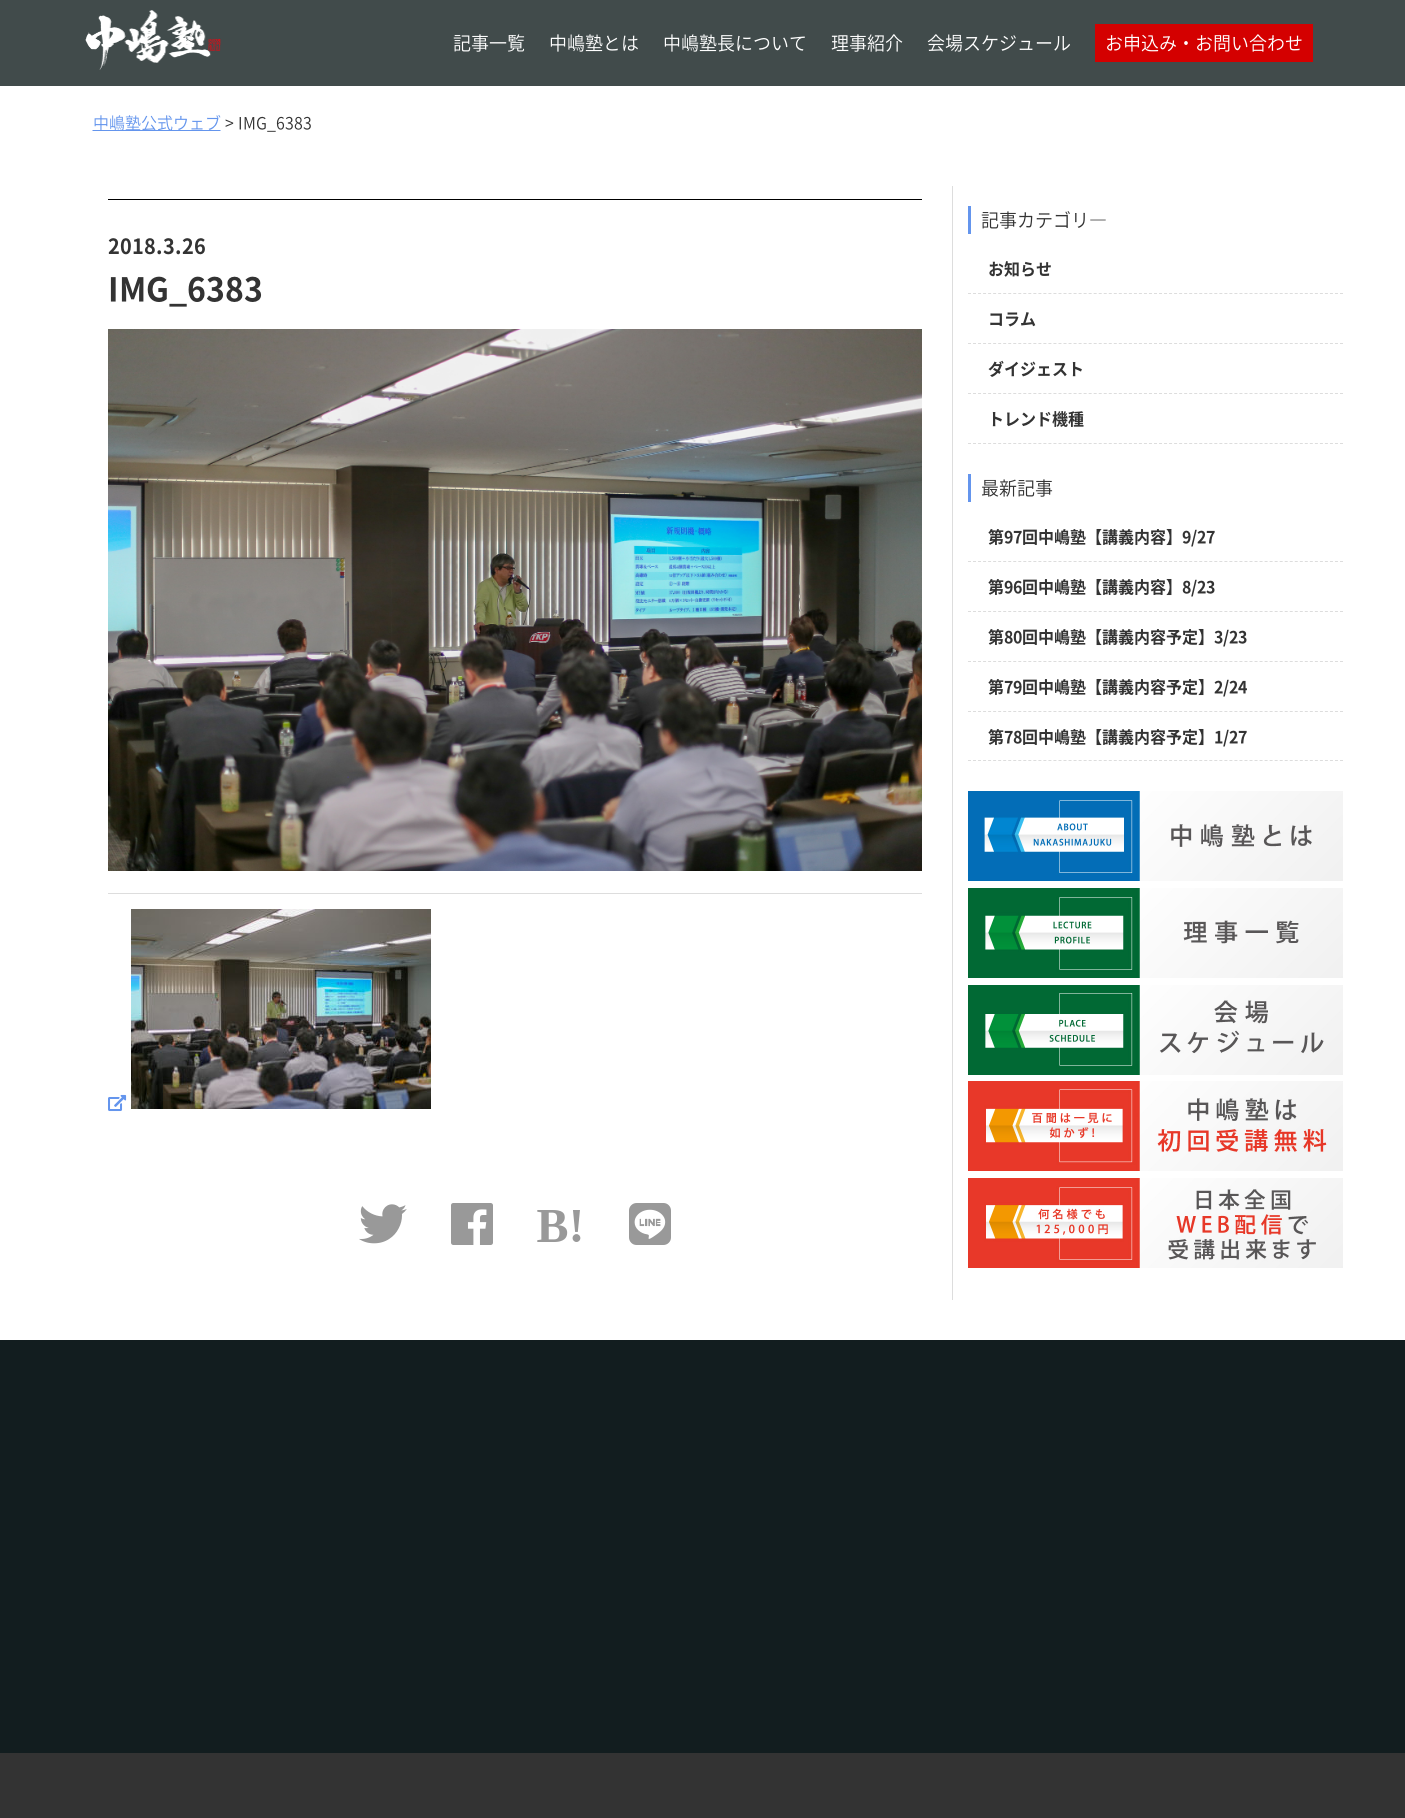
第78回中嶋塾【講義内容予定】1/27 (1117, 736)
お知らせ (1020, 268)
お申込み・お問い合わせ (1204, 42)
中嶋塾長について (735, 42)
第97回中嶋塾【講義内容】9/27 (1101, 536)
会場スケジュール (999, 42)
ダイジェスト (1036, 368)
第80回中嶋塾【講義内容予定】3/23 (1117, 636)
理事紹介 (867, 42)
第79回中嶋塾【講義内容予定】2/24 (1117, 686)
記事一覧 (489, 42)
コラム (1012, 318)
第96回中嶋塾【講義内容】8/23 (1101, 586)
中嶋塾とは (594, 42)
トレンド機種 (1036, 418)
